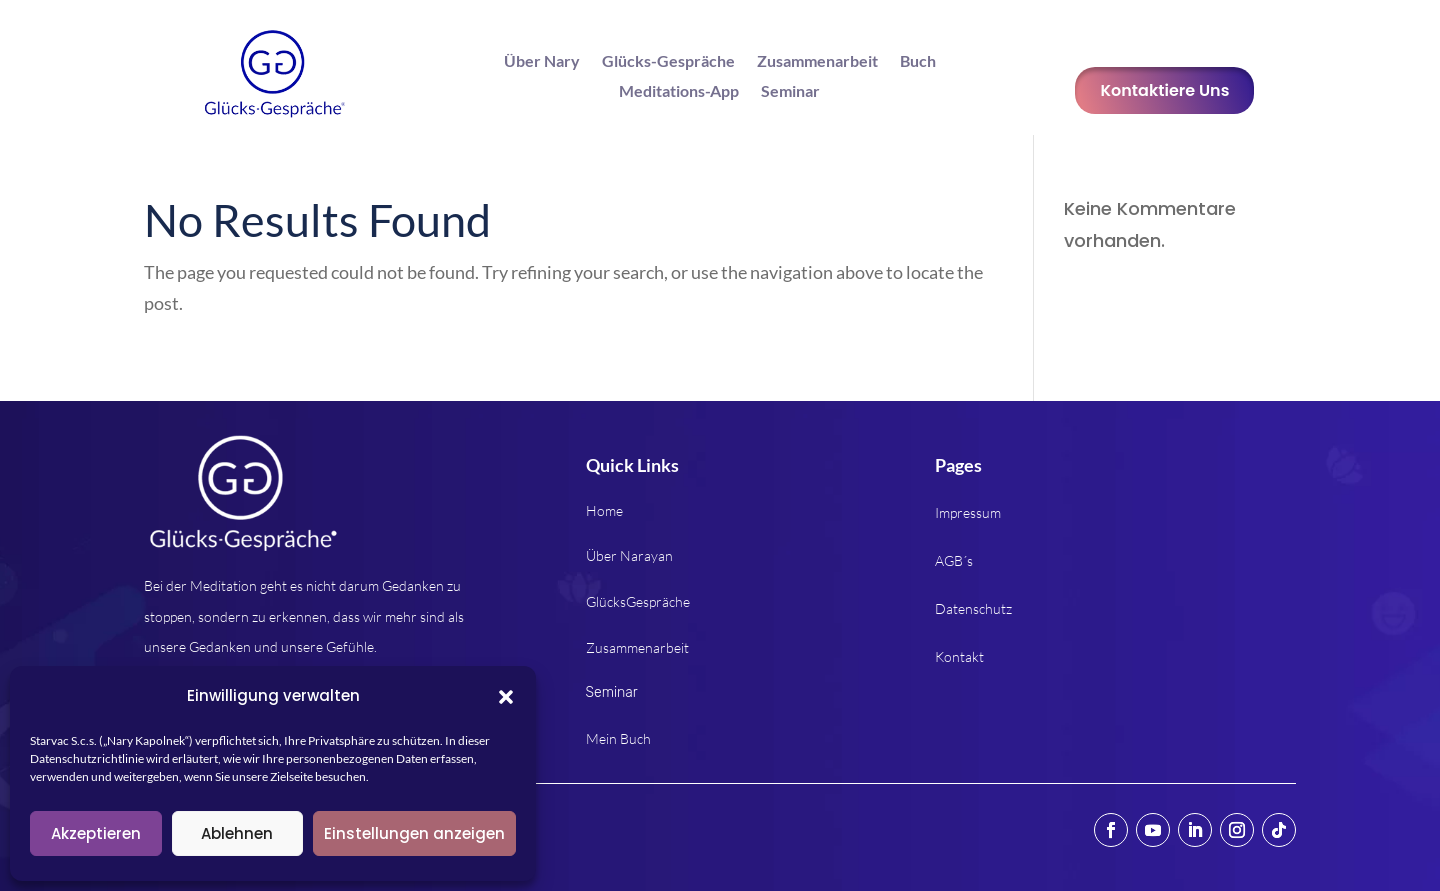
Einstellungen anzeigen (414, 833)
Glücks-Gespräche (668, 62)
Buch (918, 62)
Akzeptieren (96, 833)
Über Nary (542, 62)
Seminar (790, 92)
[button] (506, 697)
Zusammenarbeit (817, 62)
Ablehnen (237, 833)
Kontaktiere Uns (1164, 90)
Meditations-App (679, 92)
